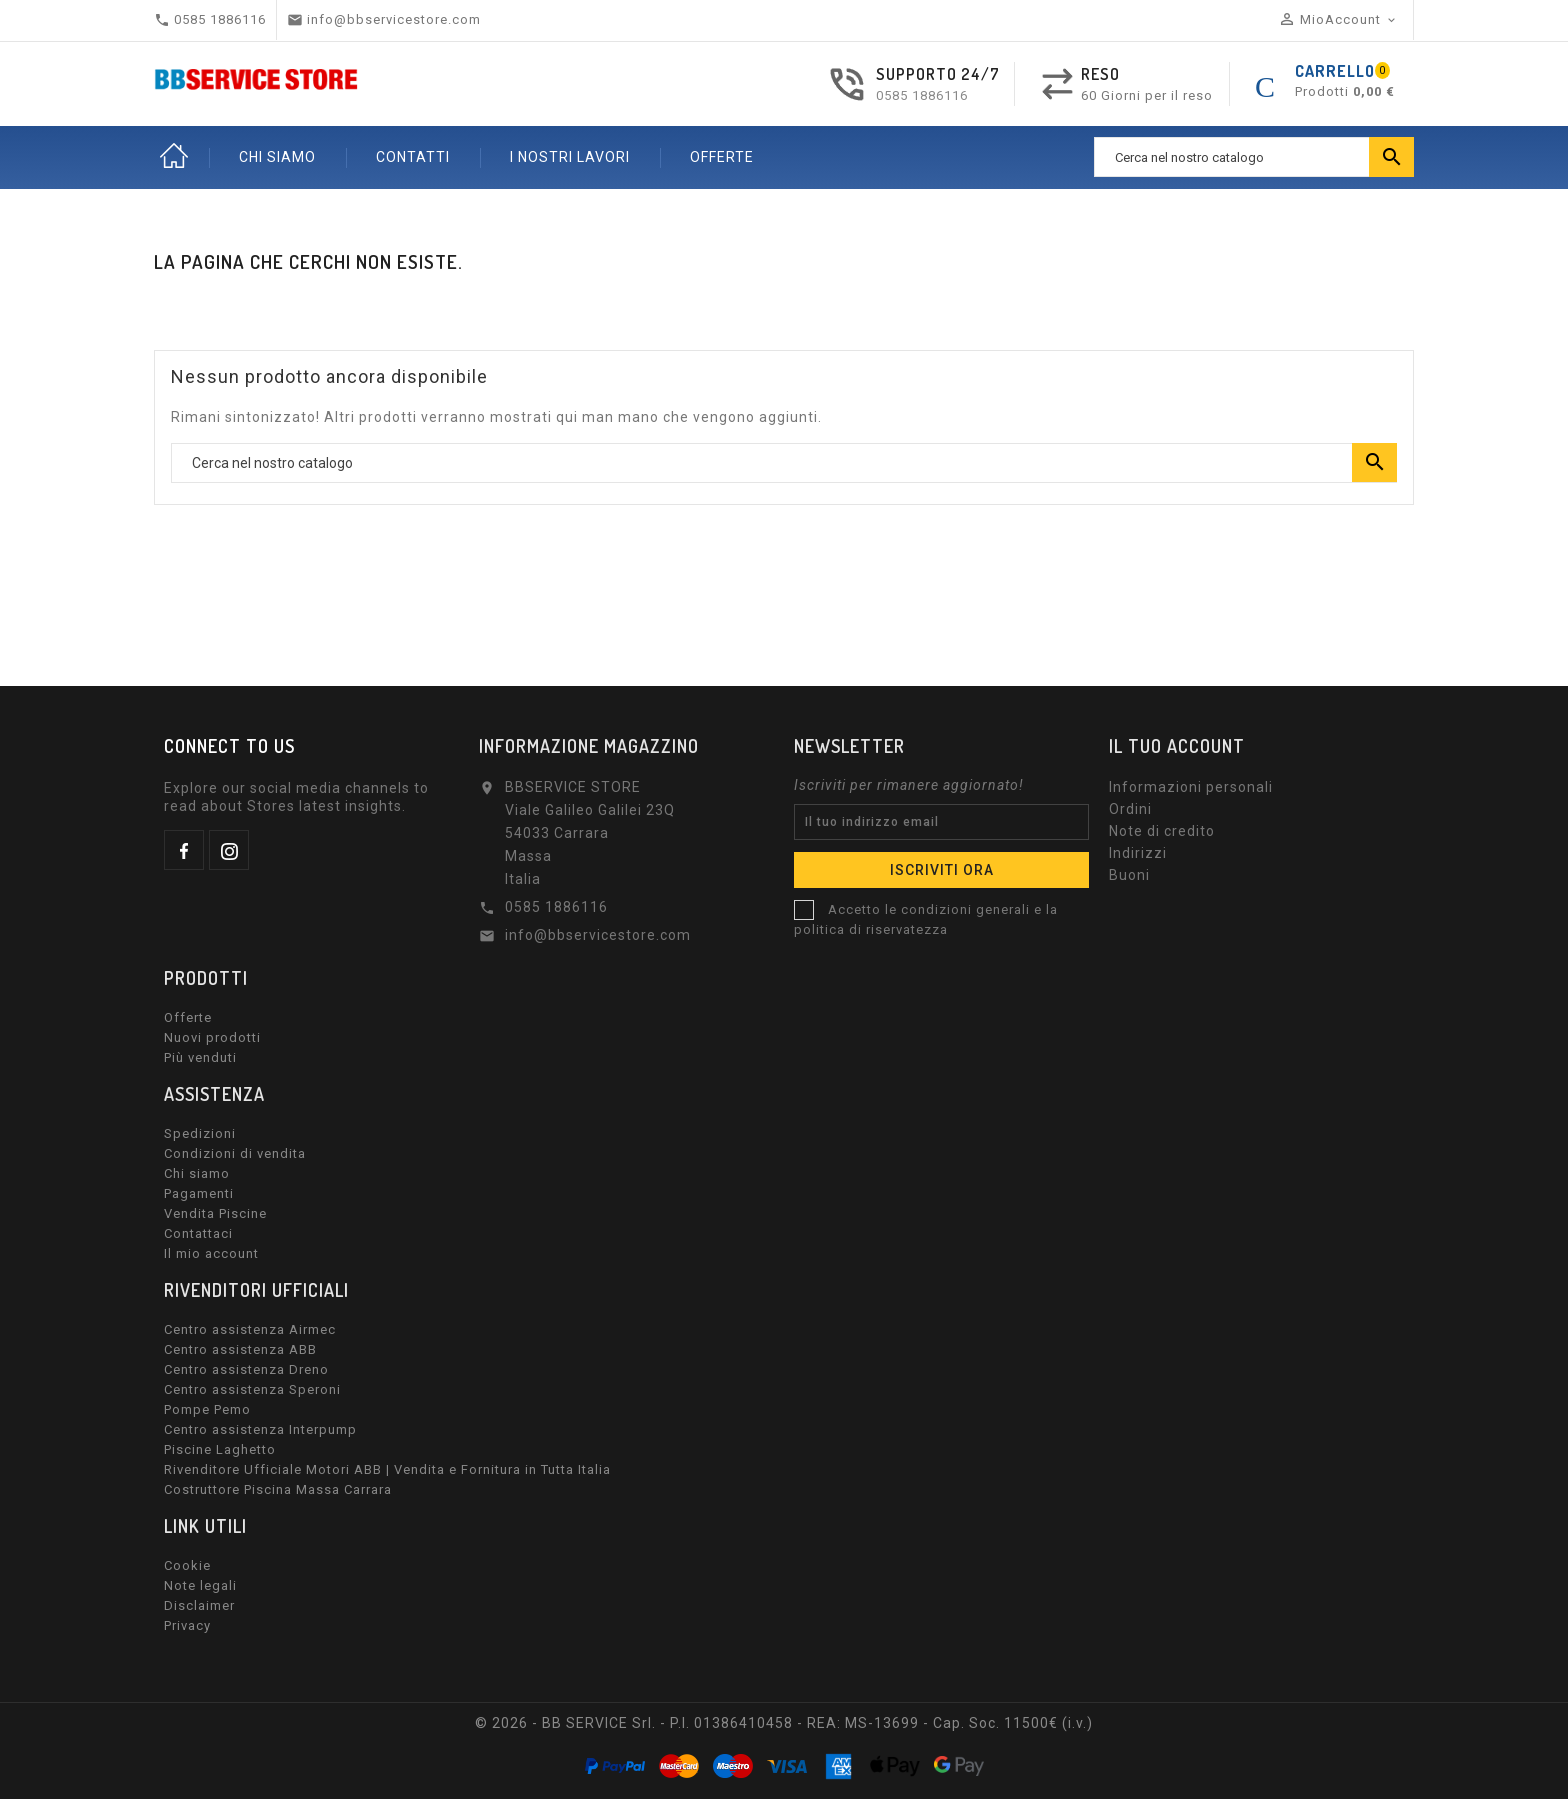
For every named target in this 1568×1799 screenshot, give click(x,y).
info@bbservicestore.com (598, 935)
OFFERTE (722, 157)
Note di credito (1162, 831)
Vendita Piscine (215, 1213)
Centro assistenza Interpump (260, 1429)
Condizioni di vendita (235, 1153)
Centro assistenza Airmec (250, 1329)
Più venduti (200, 1057)
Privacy (187, 1625)
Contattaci (198, 1233)
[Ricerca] (1254, 157)
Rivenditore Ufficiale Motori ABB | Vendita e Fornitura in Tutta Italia (387, 1469)
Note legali (200, 1585)
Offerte (188, 1017)
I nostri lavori (570, 157)
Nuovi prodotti (212, 1037)
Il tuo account (1177, 746)
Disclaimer (199, 1605)
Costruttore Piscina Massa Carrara (278, 1489)
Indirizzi (1138, 853)
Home (174, 157)
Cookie (187, 1565)
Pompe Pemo (207, 1409)
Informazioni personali (1191, 787)
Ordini (1130, 809)
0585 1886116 (922, 95)
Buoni (1129, 875)
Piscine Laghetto (220, 1449)
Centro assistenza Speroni (252, 1389)
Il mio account (211, 1253)
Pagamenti (199, 1193)
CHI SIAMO (277, 157)
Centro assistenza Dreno (246, 1369)
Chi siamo (197, 1173)
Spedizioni (200, 1133)
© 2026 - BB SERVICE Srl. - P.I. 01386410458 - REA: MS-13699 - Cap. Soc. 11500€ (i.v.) (784, 1723)
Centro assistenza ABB (240, 1349)
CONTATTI (413, 157)
